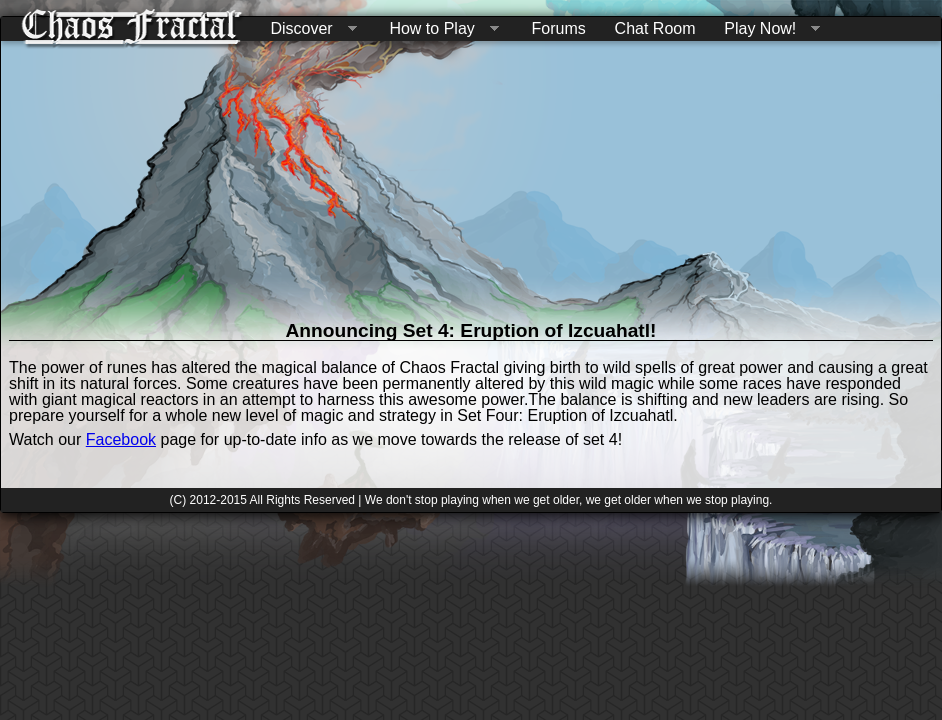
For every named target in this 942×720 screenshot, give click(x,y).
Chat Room (655, 28)
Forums (559, 28)
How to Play (439, 29)
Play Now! (768, 29)
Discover (309, 29)
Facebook (121, 439)
